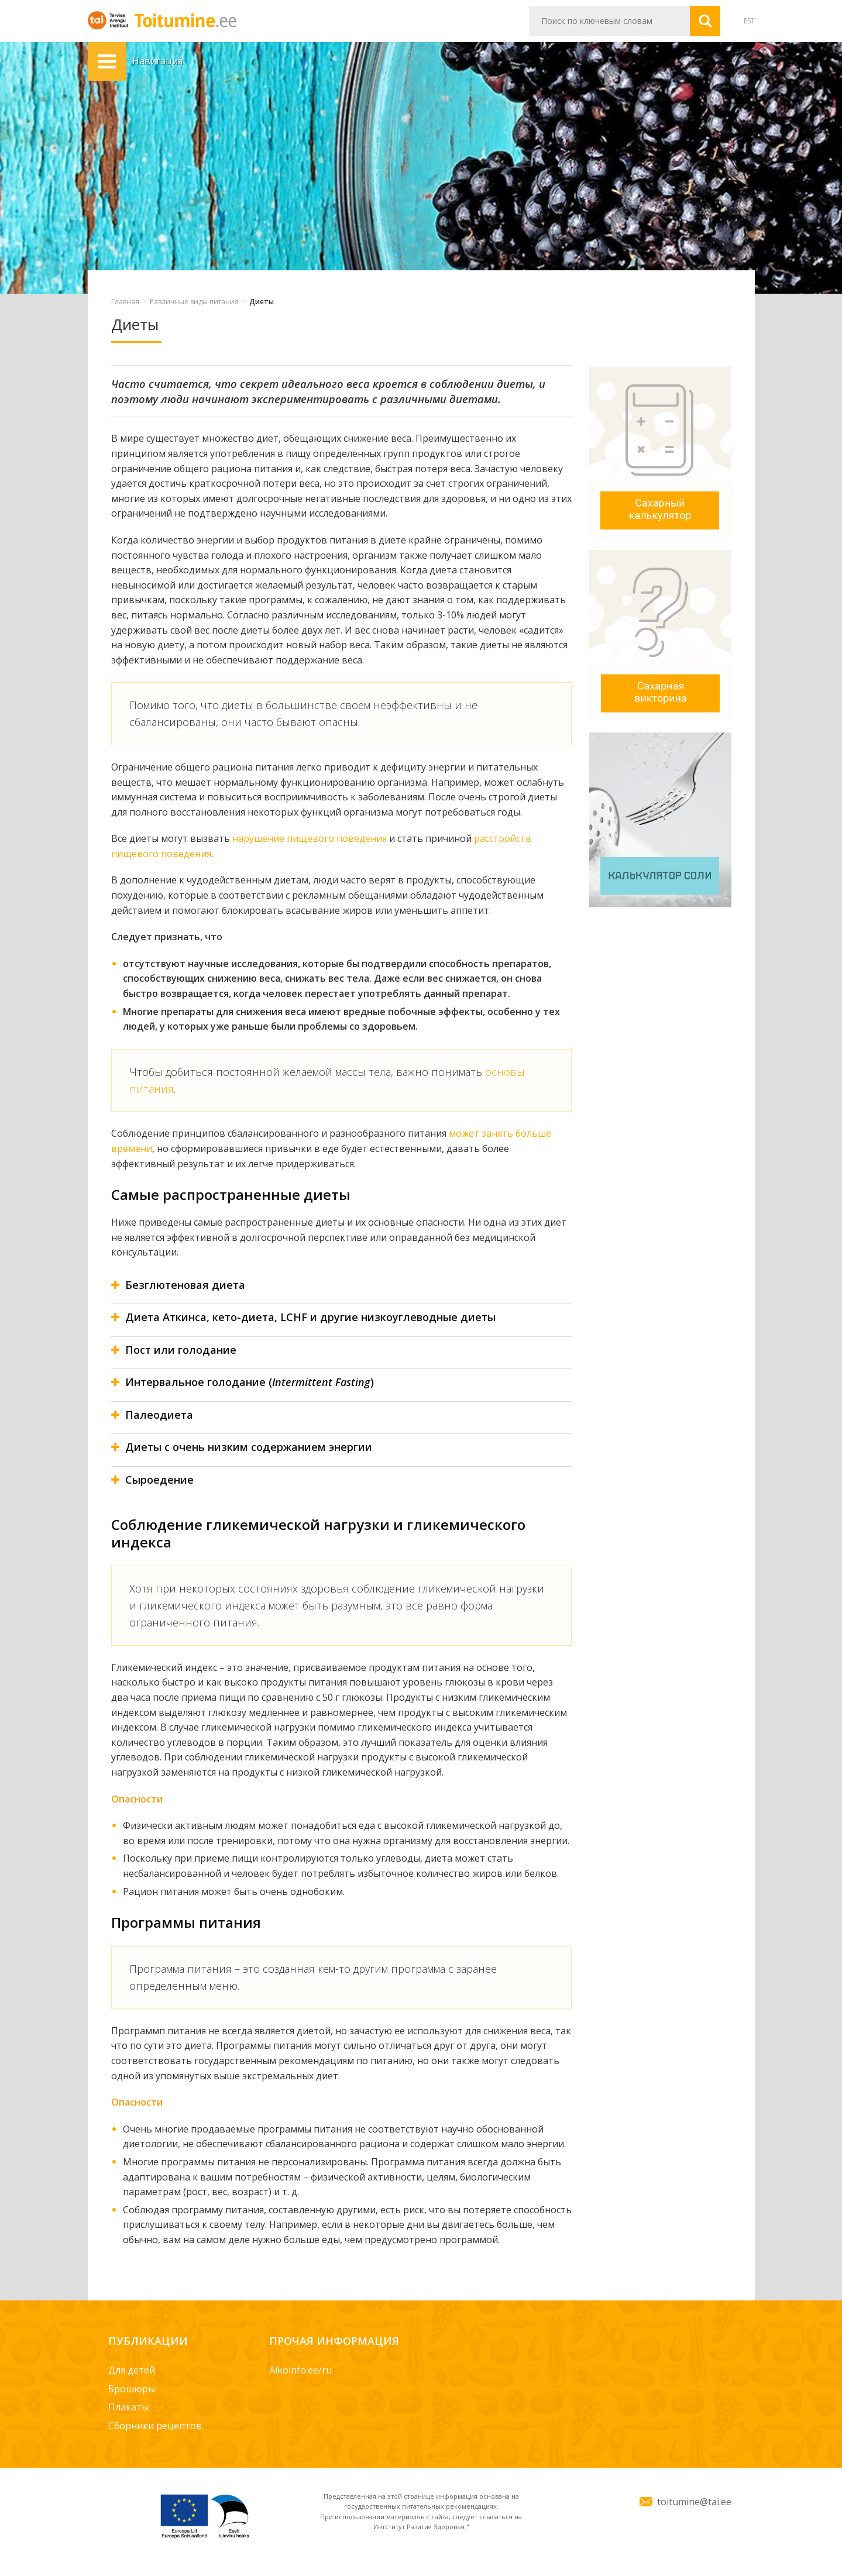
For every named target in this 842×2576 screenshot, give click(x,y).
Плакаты (128, 2406)
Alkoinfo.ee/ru (300, 2370)
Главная (125, 302)
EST (749, 21)
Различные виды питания (194, 302)
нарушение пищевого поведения (309, 838)
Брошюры (131, 2388)
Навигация (107, 61)
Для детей (131, 2370)
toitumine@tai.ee (694, 2501)
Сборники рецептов (155, 2425)
